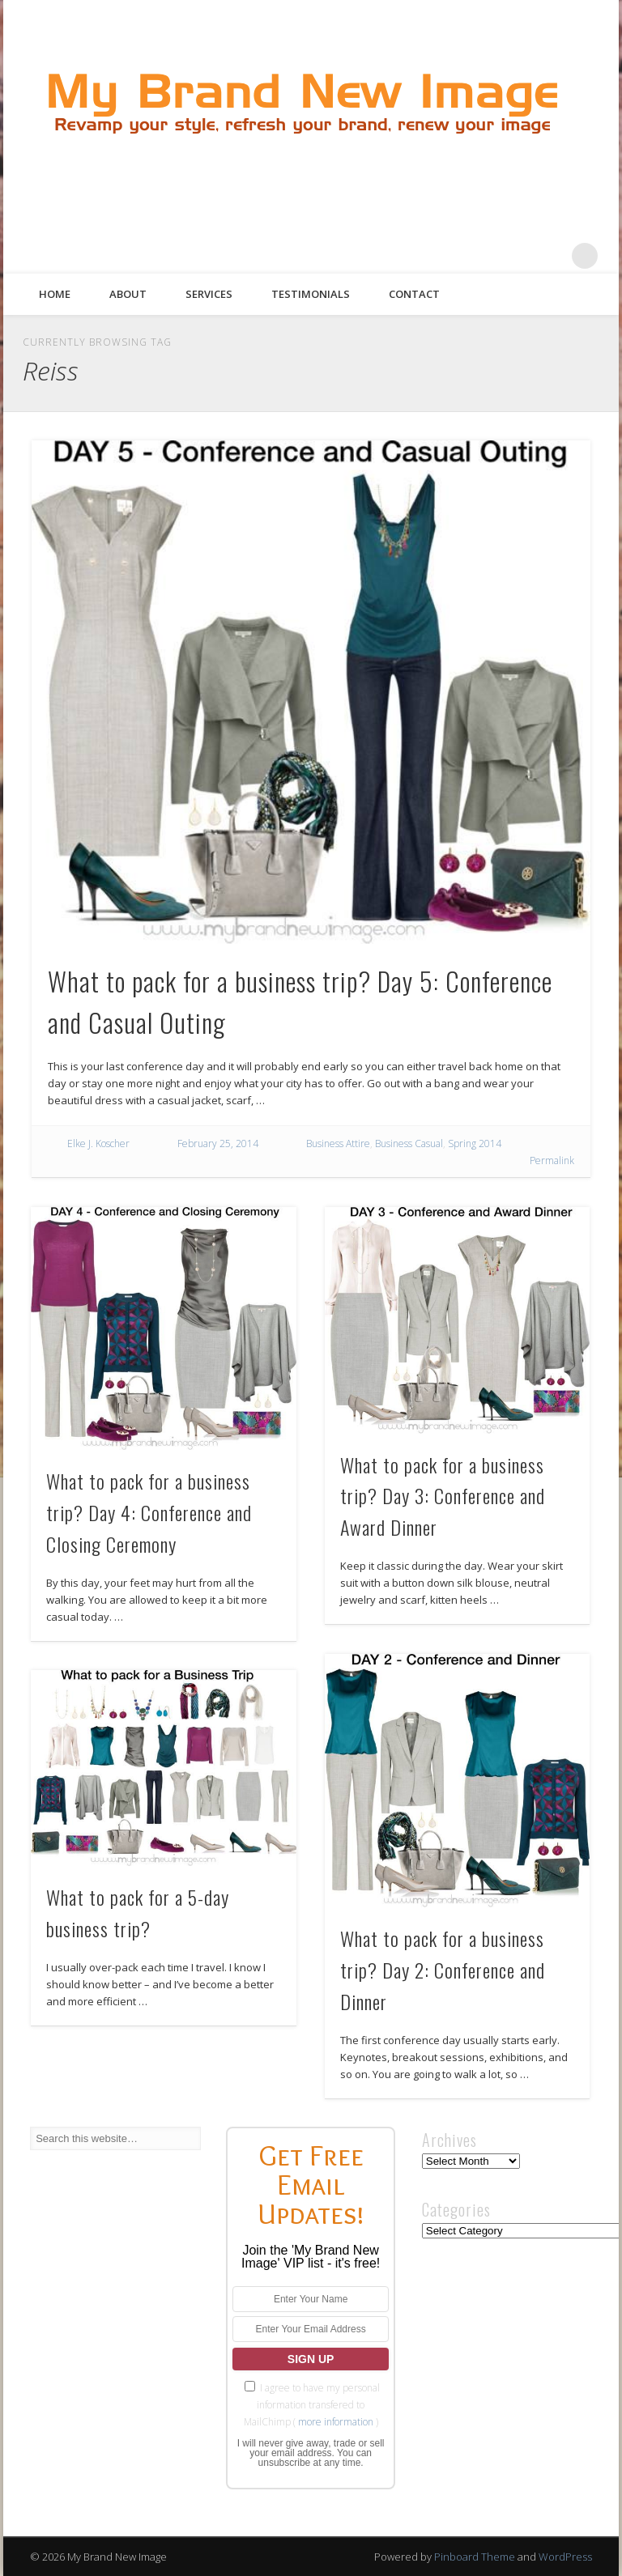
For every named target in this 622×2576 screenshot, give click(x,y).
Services (208, 294)
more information (335, 2422)
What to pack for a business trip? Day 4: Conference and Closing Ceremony (149, 1512)
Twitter (485, 256)
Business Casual (409, 1143)
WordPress (565, 2556)
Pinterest (518, 256)
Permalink (552, 1160)
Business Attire (338, 1143)
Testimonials (310, 294)
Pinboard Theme (474, 2556)
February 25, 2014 (217, 1143)
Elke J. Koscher (98, 1143)
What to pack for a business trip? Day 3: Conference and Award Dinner (442, 1496)
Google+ (551, 256)
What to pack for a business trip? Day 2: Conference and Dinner (442, 1969)
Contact (414, 294)
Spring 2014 (474, 1143)
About (128, 294)
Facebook (452, 256)
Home (54, 294)
